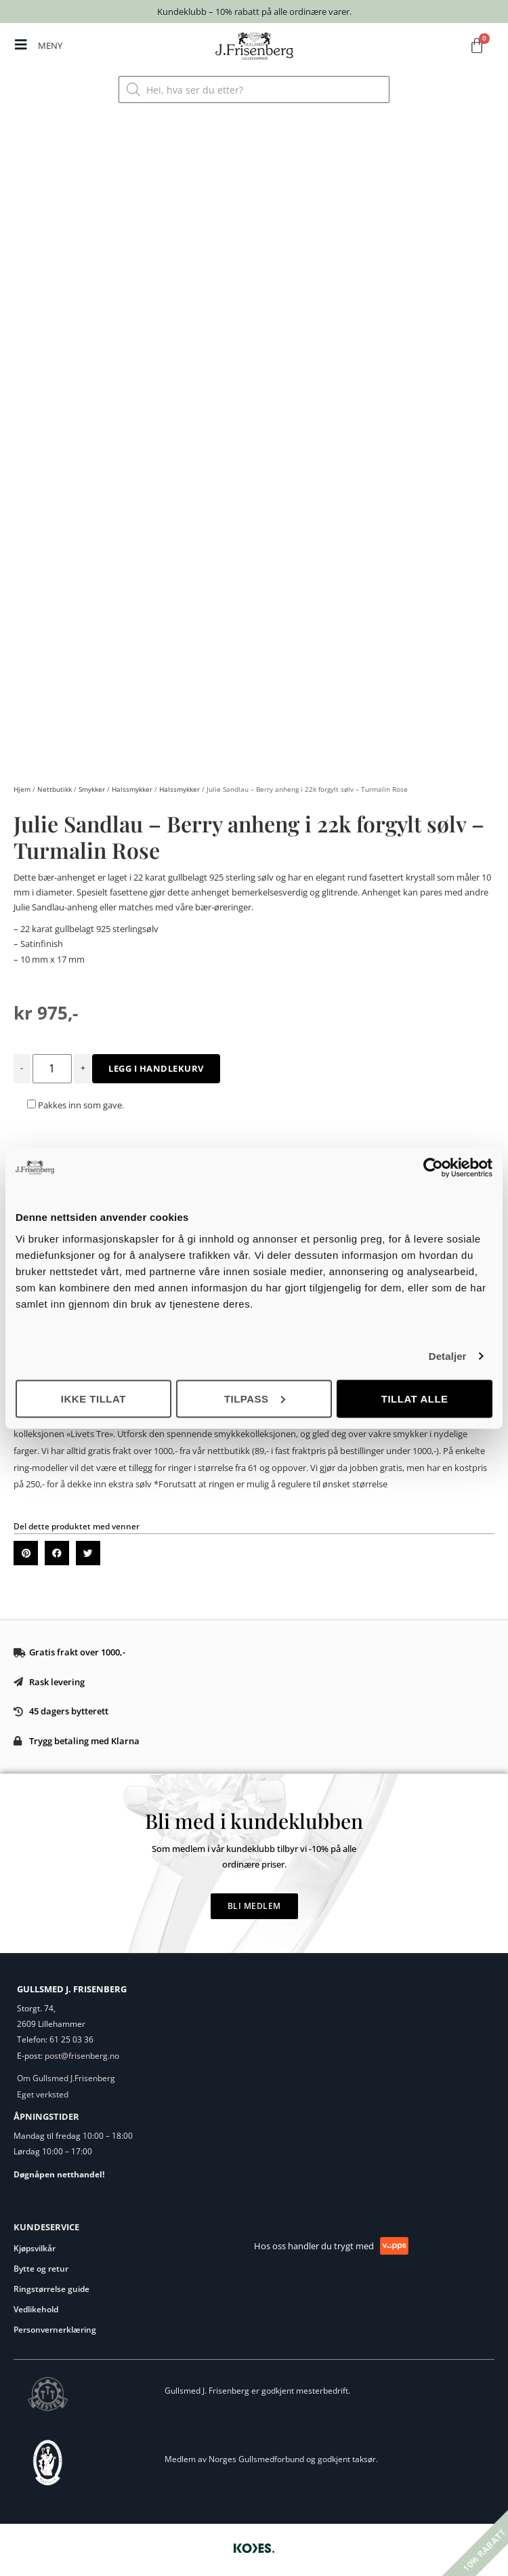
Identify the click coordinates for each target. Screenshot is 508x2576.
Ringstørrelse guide (51, 2284)
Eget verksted (42, 2089)
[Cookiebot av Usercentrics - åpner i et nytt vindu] (433, 1168)
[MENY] (21, 45)
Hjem (22, 784)
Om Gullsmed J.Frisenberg (66, 2073)
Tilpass (254, 1398)
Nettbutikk (54, 784)
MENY (50, 45)
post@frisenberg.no (82, 2050)
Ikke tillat (93, 1398)
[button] (26, 1548)
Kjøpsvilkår (35, 2243)
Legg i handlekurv (156, 1063)
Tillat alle (414, 1398)
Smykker (92, 784)
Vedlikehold (36, 2304)
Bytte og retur (41, 2264)
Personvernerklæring (55, 2325)
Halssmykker (132, 784)
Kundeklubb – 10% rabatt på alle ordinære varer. (254, 11)
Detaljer (448, 1356)
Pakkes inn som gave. (75, 1100)
